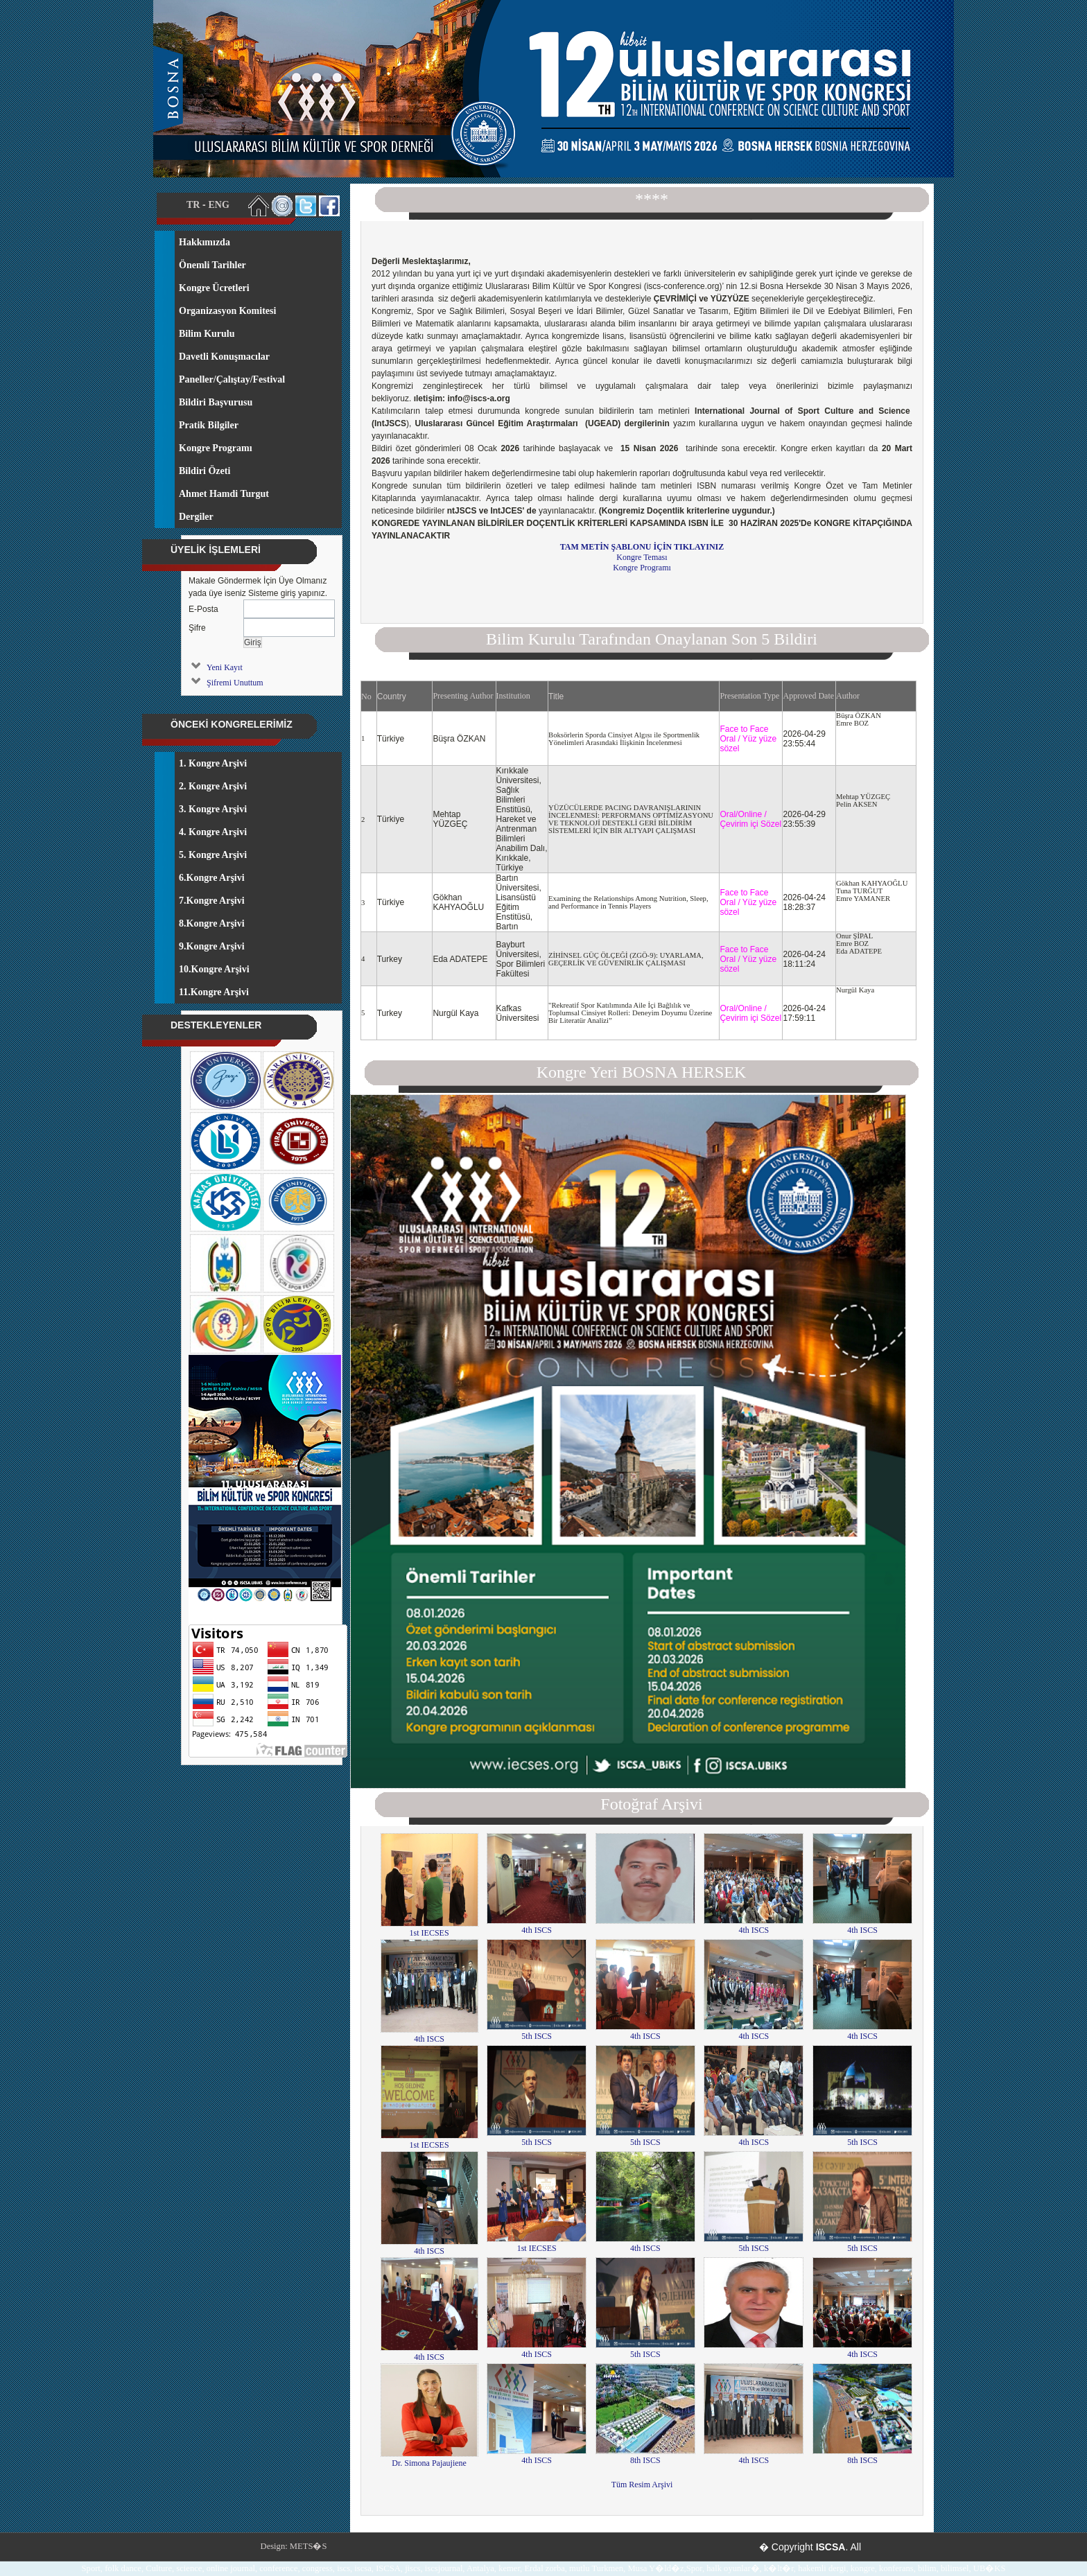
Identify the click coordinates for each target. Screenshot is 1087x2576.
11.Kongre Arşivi (214, 992)
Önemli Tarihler (212, 265)
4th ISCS (536, 1925)
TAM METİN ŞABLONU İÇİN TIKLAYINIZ (642, 547)
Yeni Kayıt (225, 667)
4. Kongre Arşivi (213, 832)
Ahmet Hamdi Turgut (224, 494)
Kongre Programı (642, 567)
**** (651, 199)
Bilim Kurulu (207, 333)
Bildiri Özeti (204, 471)
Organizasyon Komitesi (227, 311)
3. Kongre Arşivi (213, 809)
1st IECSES (429, 1928)
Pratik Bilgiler (208, 425)
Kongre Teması (641, 557)
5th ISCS (536, 2031)
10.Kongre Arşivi (214, 969)
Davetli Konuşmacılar (224, 356)
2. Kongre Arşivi (213, 786)
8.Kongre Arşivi (212, 923)
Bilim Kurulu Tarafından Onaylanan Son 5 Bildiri (651, 639)
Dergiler (196, 516)
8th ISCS (645, 2455)
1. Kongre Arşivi (213, 763)
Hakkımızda (204, 242)
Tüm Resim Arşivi (642, 2484)
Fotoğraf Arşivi (651, 1804)
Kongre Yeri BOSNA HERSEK (642, 1072)
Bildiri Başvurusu (215, 402)
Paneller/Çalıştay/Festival (232, 379)
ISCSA (831, 2546)
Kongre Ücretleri (214, 288)
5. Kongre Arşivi (213, 855)
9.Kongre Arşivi (212, 946)
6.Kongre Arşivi (212, 878)
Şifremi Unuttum (235, 682)
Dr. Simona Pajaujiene (429, 2458)
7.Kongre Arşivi (212, 900)
